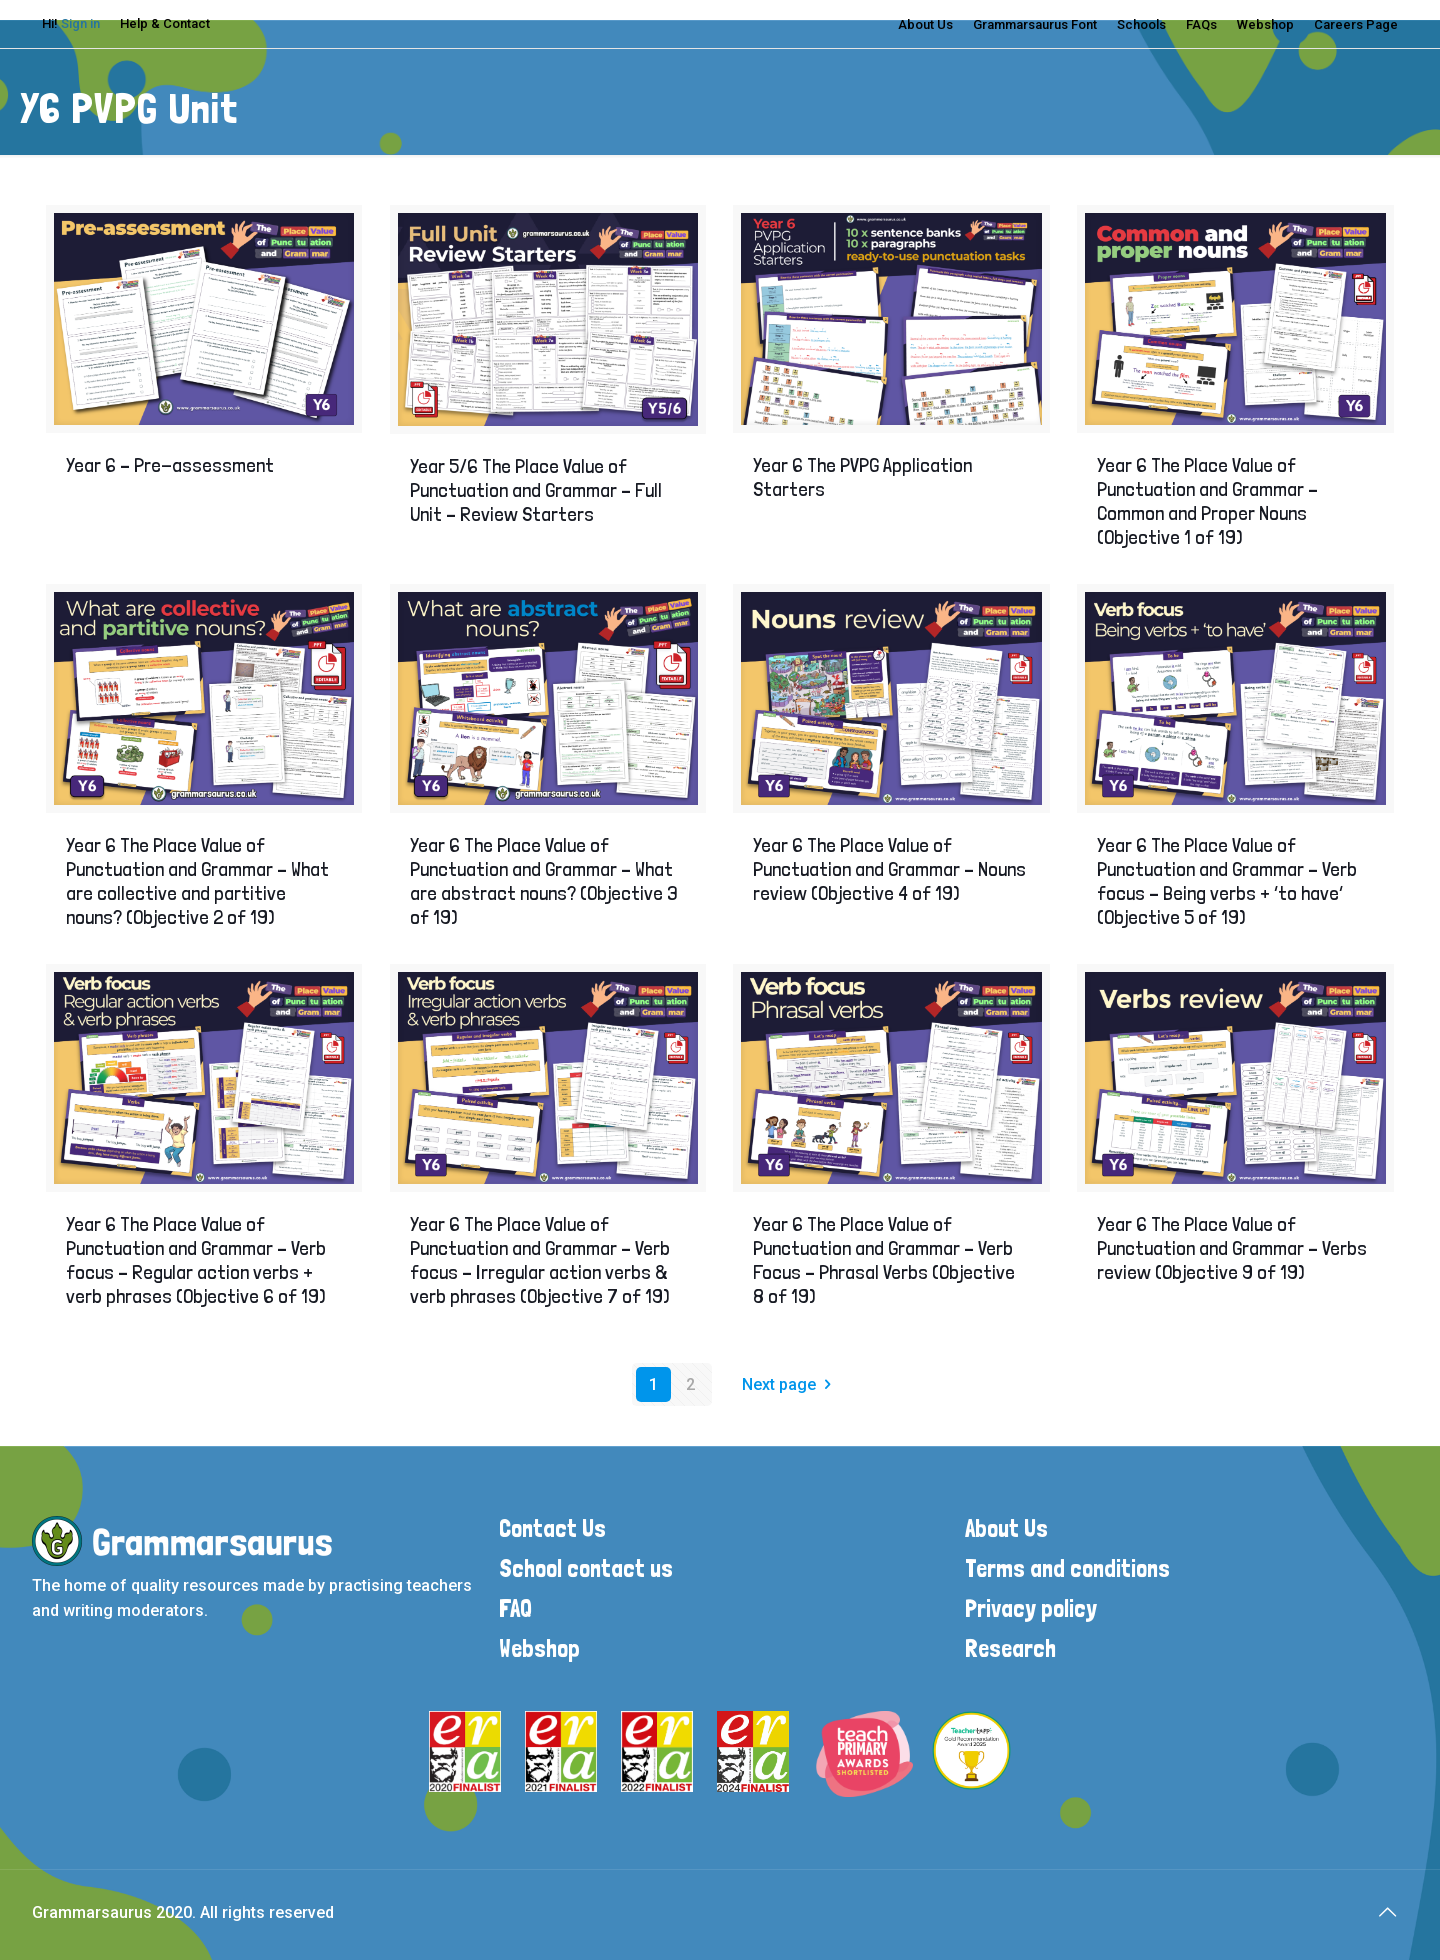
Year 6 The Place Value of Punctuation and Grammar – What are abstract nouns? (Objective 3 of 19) (544, 881)
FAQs (1201, 24)
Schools (1141, 24)
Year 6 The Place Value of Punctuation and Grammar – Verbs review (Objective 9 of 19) (1232, 1248)
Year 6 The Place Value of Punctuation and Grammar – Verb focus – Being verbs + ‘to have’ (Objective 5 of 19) (1227, 881)
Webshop (1265, 24)
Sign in (80, 23)
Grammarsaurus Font (1035, 24)
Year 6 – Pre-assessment (170, 465)
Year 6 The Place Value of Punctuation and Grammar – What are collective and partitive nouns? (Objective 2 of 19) (197, 881)
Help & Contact (165, 23)
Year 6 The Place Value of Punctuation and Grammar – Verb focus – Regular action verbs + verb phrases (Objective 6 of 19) (196, 1260)
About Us (925, 24)
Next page (790, 1384)
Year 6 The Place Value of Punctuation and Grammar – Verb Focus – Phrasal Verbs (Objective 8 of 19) (884, 1260)
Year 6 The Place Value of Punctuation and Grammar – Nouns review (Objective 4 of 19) (889, 869)
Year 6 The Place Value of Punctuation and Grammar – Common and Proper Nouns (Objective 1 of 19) (1207, 501)
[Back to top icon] (1387, 1912)
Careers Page (1356, 24)
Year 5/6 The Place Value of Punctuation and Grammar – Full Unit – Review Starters (536, 490)
